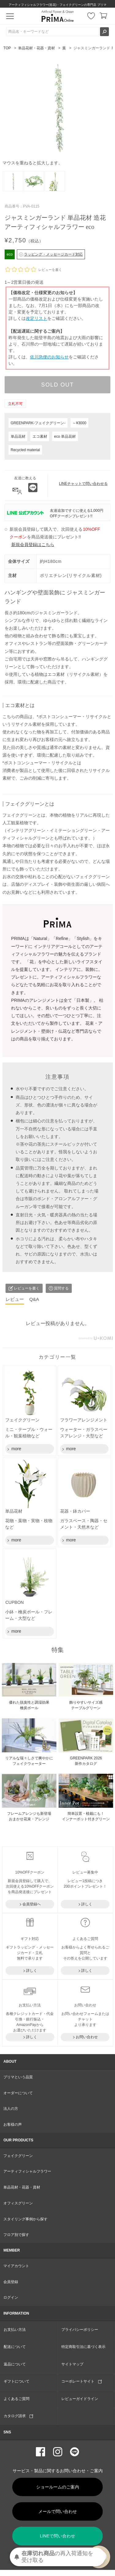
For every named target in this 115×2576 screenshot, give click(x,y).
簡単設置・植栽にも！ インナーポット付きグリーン (86, 1816)
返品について (15, 2364)
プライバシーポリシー (79, 2329)
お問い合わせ (87, 2037)
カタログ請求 (18, 2416)
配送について (15, 2347)
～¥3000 (79, 423)
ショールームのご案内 (57, 2486)
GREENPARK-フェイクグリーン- (38, 423)
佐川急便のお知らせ (49, 356)
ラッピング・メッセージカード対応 (51, 254)
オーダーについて (18, 2093)
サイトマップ (72, 2364)
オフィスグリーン (18, 2203)
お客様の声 (12, 2124)
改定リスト (36, 318)
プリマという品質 (18, 2077)
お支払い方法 (15, 2329)
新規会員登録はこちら (32, 544)
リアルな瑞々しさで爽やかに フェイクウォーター (29, 1761)
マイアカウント (16, 2266)
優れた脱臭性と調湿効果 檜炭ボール (29, 1705)
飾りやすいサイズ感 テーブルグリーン (85, 1705)
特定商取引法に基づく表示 (83, 2347)
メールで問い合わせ (57, 2511)
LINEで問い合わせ (57, 2535)
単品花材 (18, 436)
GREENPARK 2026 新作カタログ (86, 1761)
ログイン (10, 2297)
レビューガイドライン (79, 2399)
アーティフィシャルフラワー (27, 2171)
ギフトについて (16, 2381)
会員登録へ (31, 1904)
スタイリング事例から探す (25, 2219)
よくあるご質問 (16, 2399)
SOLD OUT (57, 385)
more (15, 1448)
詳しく (86, 1904)
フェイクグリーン (18, 2156)
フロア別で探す (16, 2235)
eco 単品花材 (65, 436)
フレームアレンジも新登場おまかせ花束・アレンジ (29, 1816)
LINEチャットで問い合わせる (83, 483)
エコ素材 (40, 436)
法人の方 (10, 2108)
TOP (7, 48)
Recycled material (25, 450)
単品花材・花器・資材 (36, 48)
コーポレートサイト (81, 2381)
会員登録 (10, 2282)
